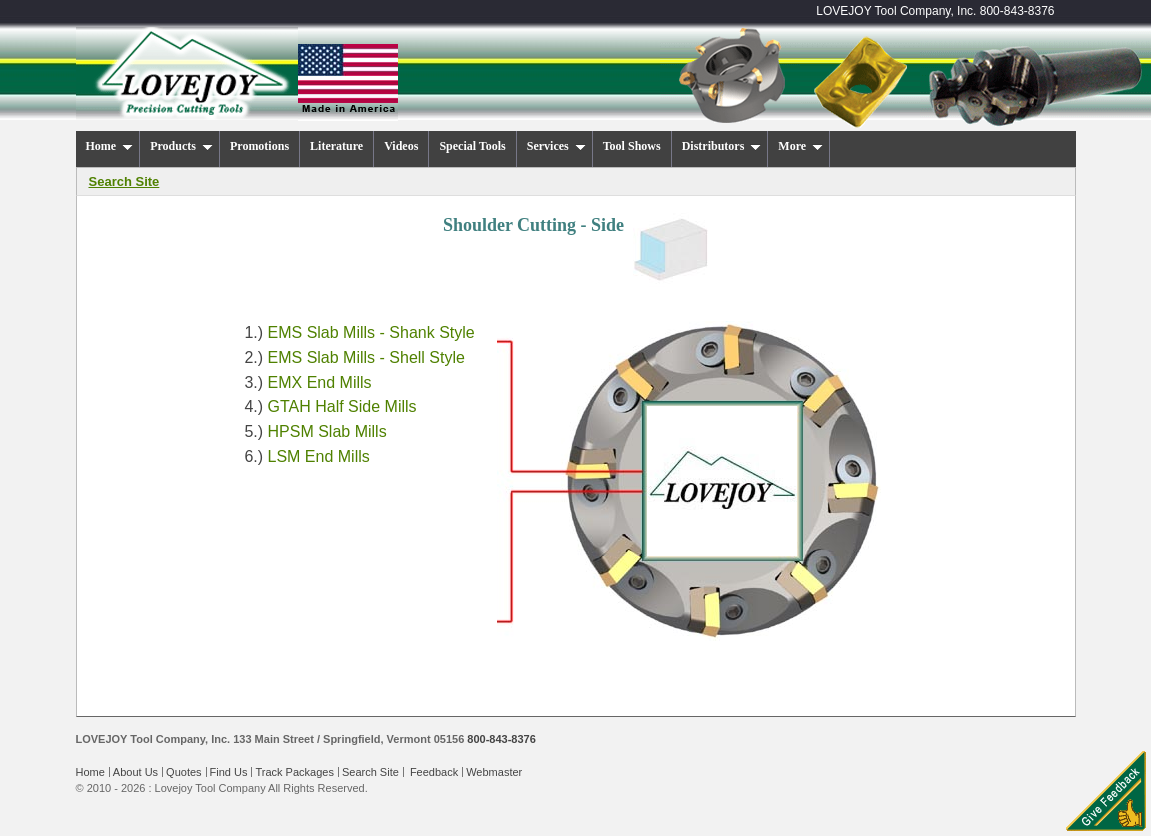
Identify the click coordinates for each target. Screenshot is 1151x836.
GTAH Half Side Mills (342, 406)
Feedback (434, 772)
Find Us (229, 772)
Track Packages (294, 772)
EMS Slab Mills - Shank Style (371, 332)
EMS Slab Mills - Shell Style (366, 357)
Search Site (370, 772)
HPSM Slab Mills (327, 431)
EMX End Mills (320, 382)
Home (90, 772)
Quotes (183, 772)
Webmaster (494, 772)
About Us (135, 772)
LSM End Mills (319, 456)
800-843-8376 (1017, 11)
